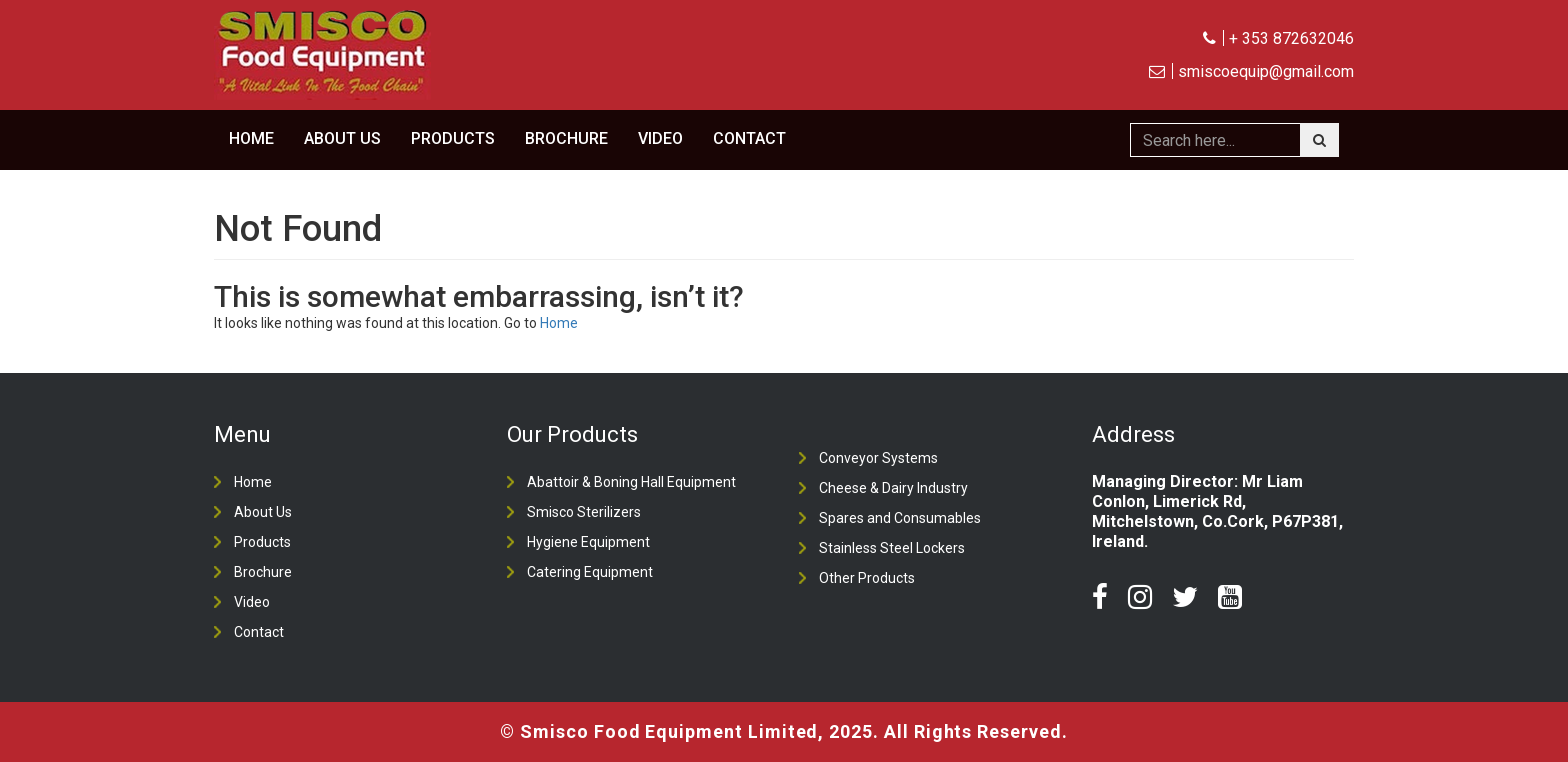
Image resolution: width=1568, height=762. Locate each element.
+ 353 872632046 (1278, 39)
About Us (342, 139)
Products (453, 139)
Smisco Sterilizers (584, 512)
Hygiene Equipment (588, 542)
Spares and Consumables (900, 518)
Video (660, 139)
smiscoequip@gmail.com (1251, 72)
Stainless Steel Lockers (892, 548)
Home (251, 139)
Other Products (867, 578)
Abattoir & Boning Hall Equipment (631, 482)
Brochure (566, 139)
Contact (749, 139)
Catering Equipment (590, 572)
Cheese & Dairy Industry (893, 488)
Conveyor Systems (878, 458)
